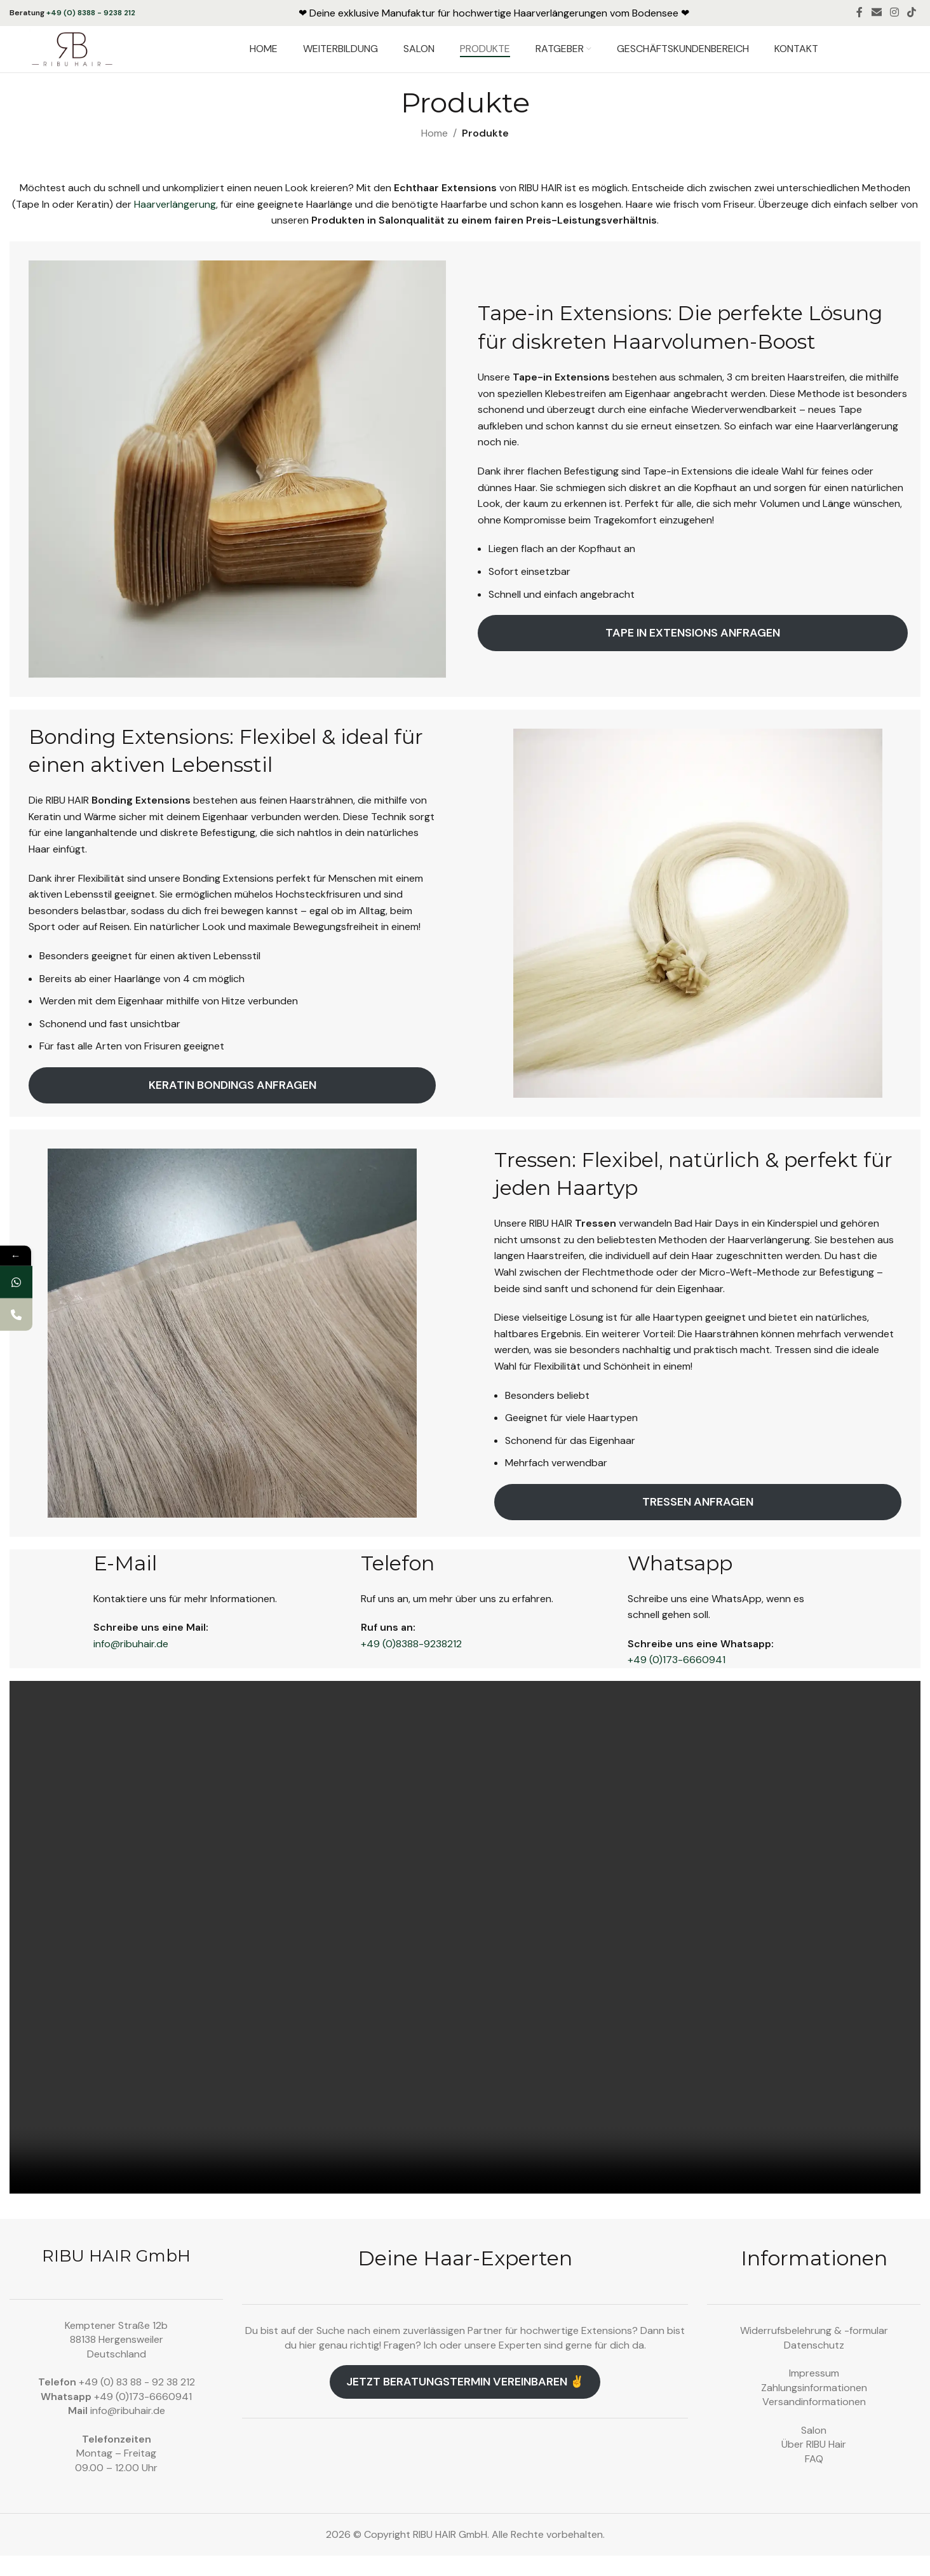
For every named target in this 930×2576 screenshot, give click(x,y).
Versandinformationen (814, 2422)
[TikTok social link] (911, 13)
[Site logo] (94, 58)
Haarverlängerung (175, 224)
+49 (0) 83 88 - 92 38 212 (137, 2403)
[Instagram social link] (894, 13)
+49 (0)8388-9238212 (411, 1664)
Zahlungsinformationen (814, 2408)
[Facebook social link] (859, 13)
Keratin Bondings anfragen (232, 1105)
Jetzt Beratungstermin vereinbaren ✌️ (465, 2402)
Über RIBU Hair (813, 2465)
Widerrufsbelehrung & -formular (814, 2351)
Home (434, 154)
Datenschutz (814, 2365)
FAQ (814, 2479)
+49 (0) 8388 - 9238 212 (90, 13)
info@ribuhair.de (130, 1664)
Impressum (814, 2394)
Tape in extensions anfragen (692, 653)
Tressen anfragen (697, 1522)
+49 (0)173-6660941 (676, 1680)
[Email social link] (876, 13)
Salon (813, 2451)
